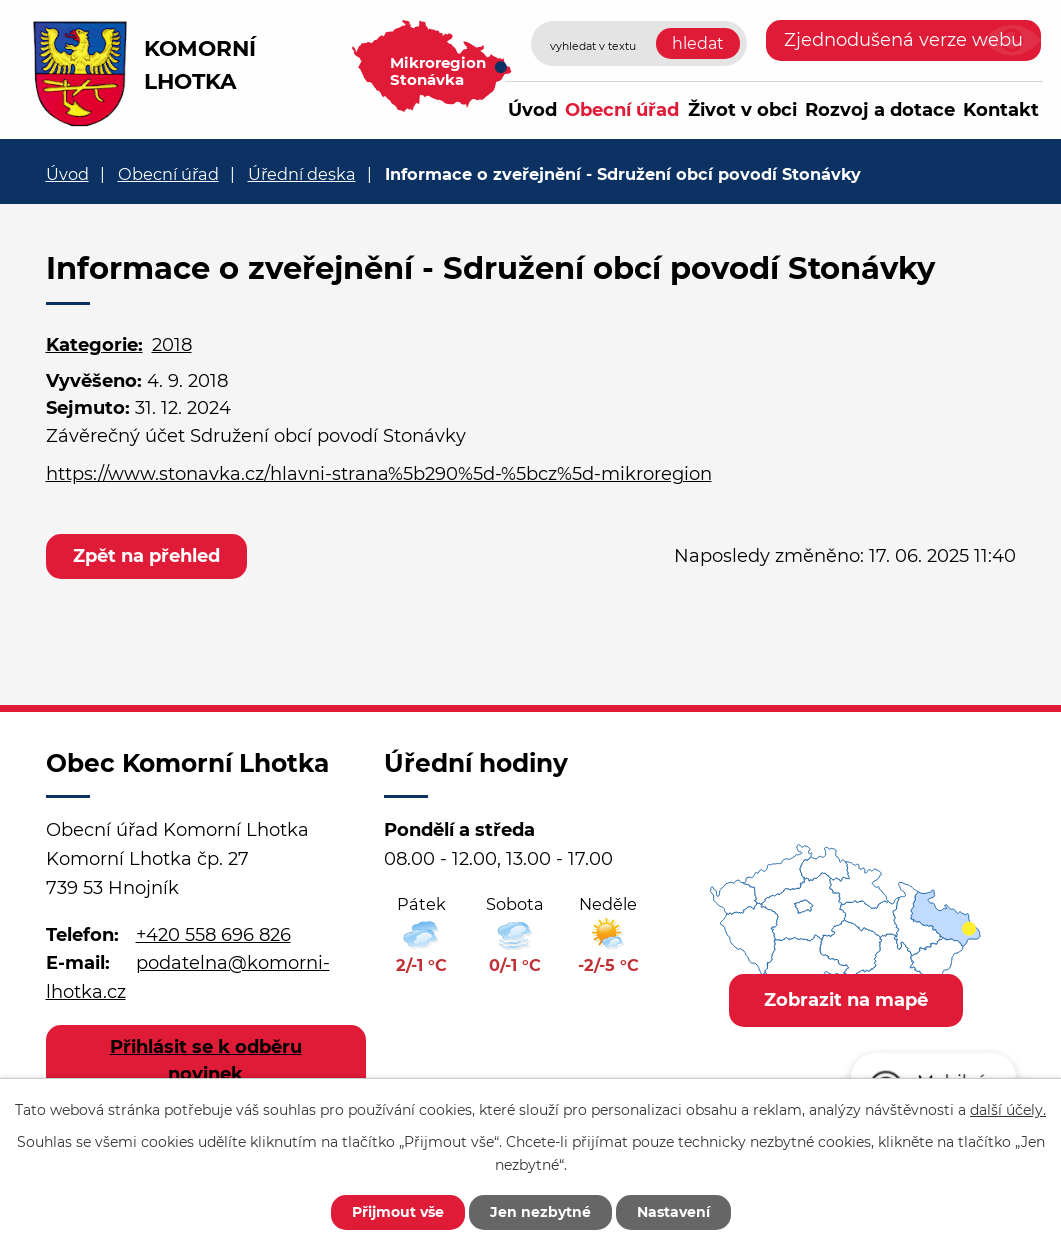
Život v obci (742, 110)
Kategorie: (94, 345)
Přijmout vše (398, 1212)
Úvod (532, 110)
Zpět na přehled (146, 556)
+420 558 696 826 (213, 935)
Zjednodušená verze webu (903, 40)
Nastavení (673, 1212)
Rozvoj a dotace (880, 110)
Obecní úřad (622, 110)
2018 (172, 345)
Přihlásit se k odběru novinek (206, 1060)
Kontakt (1001, 110)
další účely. (1008, 1110)
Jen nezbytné (540, 1212)
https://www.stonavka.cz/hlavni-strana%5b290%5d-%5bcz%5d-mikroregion (379, 474)
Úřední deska (302, 174)
